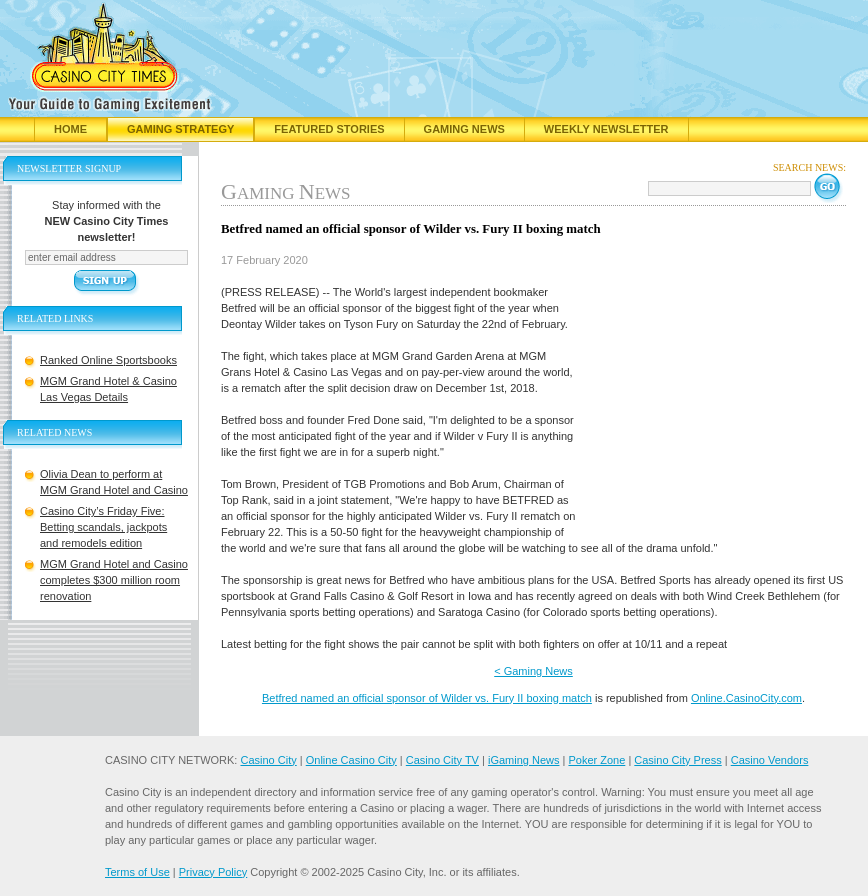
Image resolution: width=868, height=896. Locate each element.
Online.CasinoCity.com (746, 698)
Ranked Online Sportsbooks (108, 360)
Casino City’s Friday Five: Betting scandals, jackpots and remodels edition (103, 527)
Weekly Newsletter (606, 129)
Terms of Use (137, 872)
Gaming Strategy (180, 129)
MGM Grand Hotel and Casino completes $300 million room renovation (114, 580)
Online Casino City (351, 760)
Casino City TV (442, 760)
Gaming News (464, 129)
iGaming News (524, 760)
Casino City (268, 760)
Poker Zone (596, 760)
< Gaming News (533, 671)
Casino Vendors (770, 760)
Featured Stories (329, 129)
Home (70, 129)
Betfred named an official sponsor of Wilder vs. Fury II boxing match (427, 698)
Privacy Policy (213, 872)
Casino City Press (677, 760)
